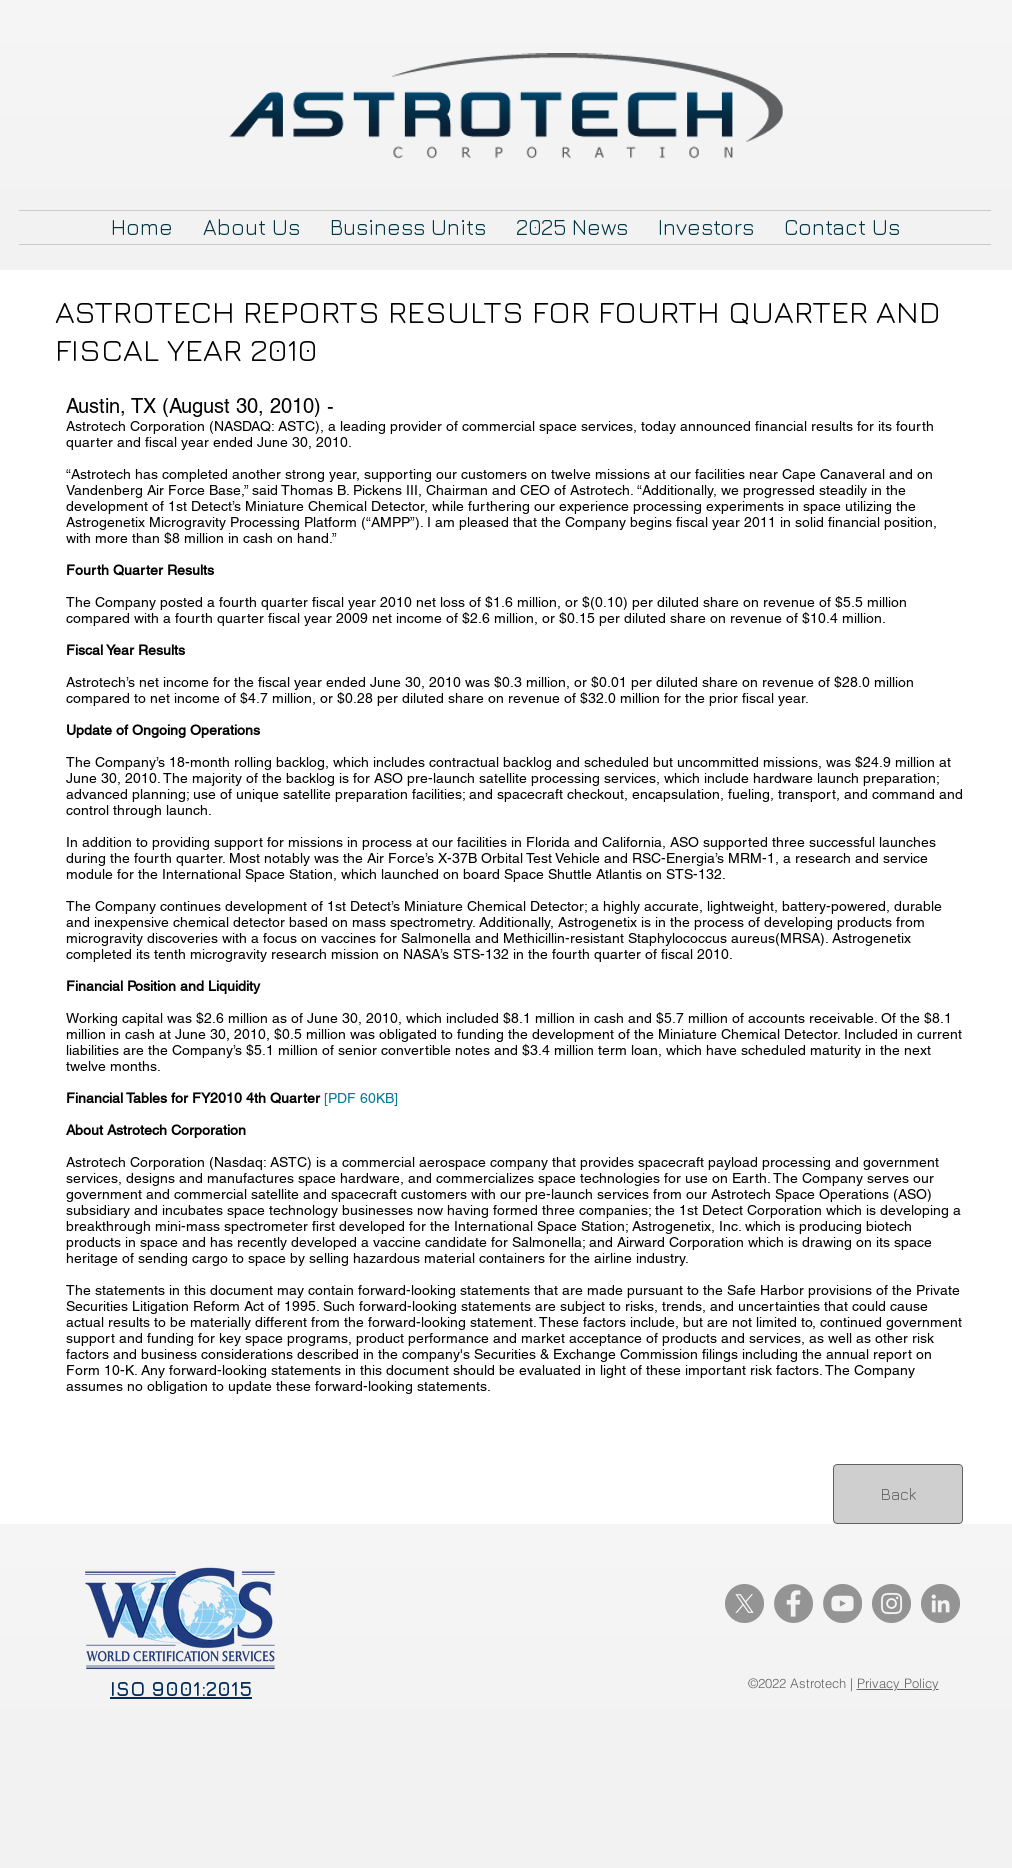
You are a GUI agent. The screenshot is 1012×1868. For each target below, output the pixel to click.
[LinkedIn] (940, 1603)
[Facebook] (793, 1603)
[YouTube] (842, 1603)
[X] (744, 1603)
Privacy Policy (898, 1683)
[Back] (898, 1494)
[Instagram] (891, 1603)
